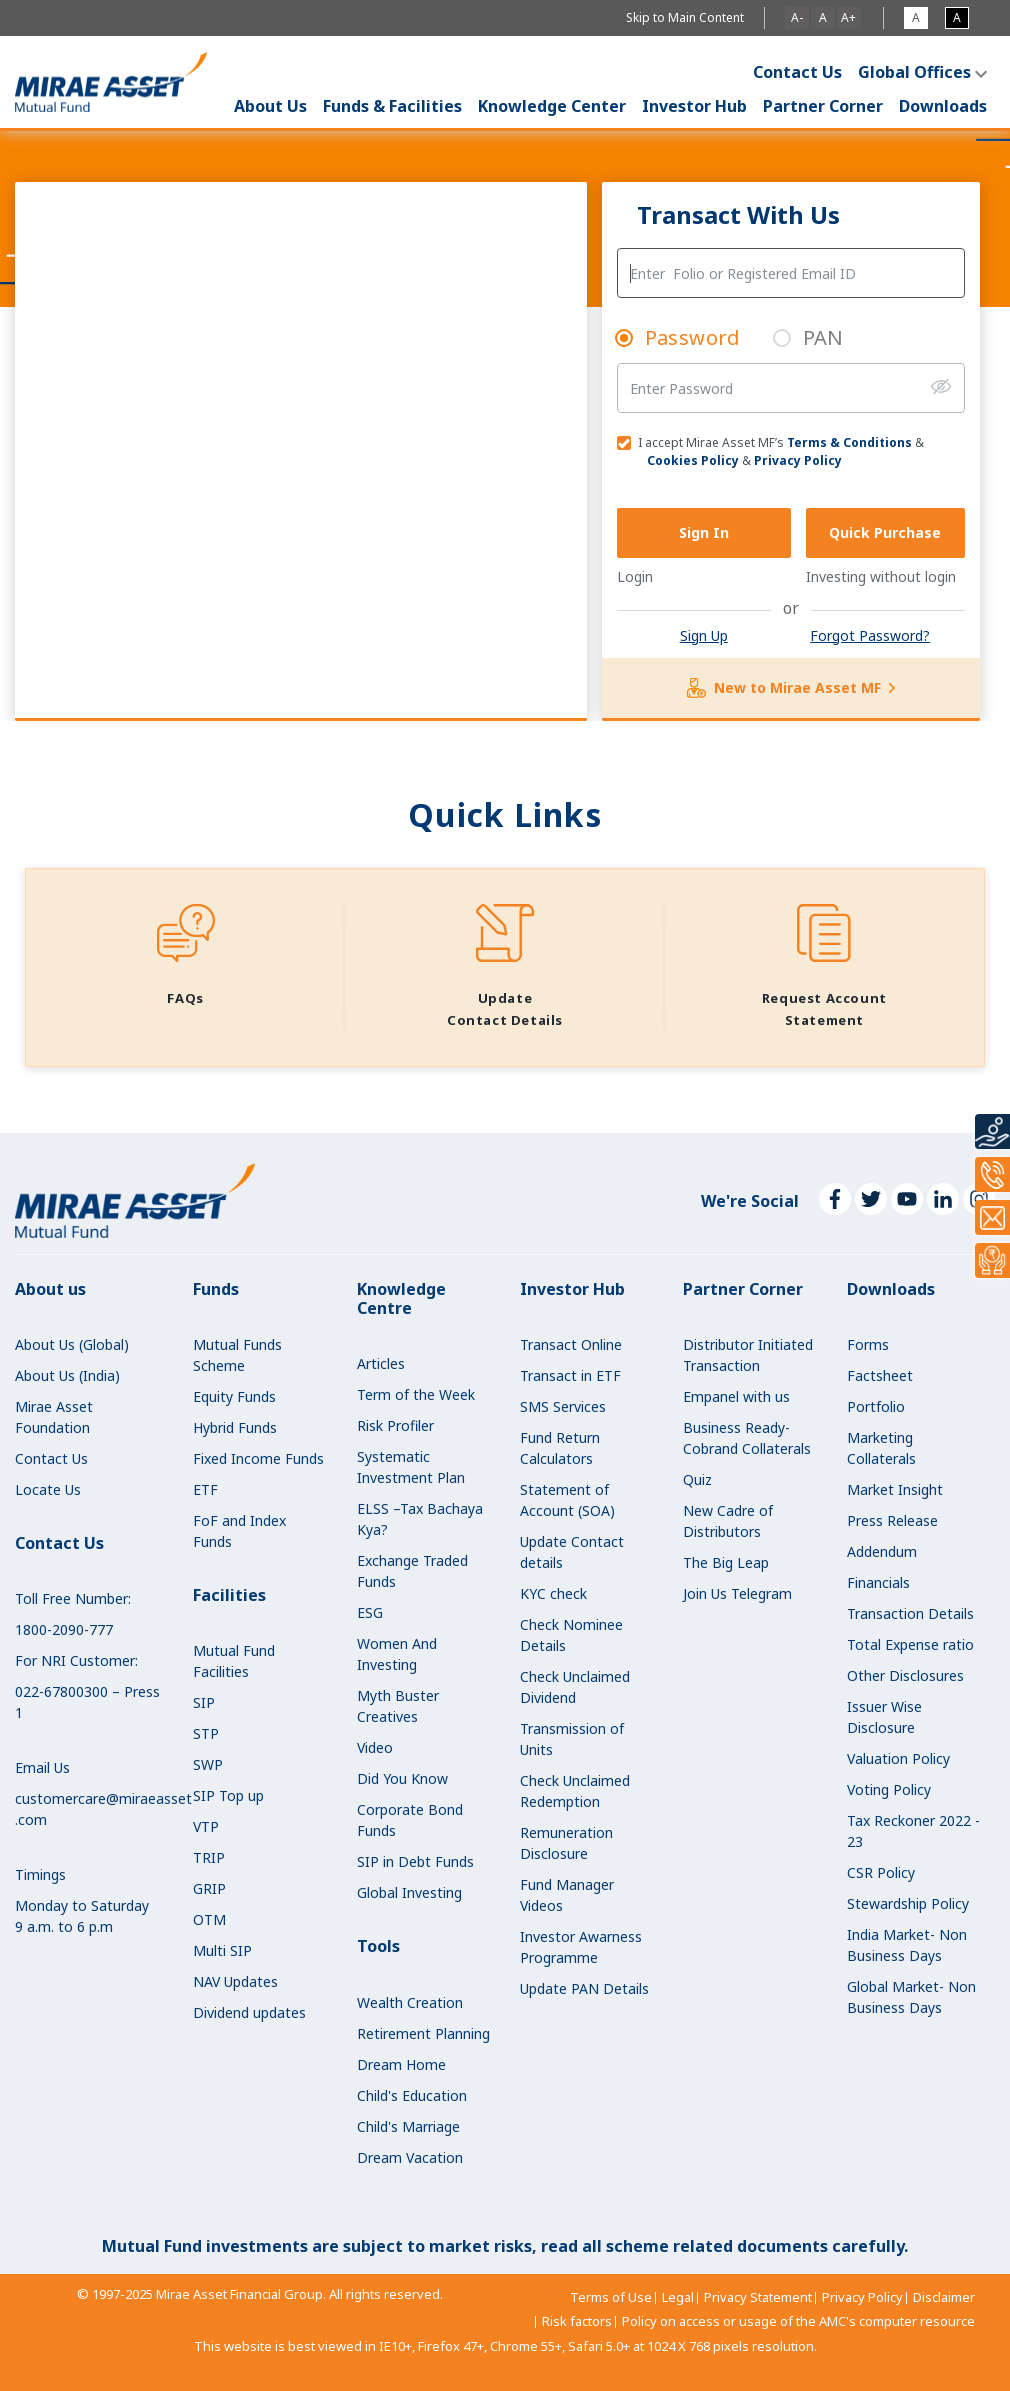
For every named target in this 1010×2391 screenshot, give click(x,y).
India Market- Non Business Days (907, 1945)
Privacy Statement (758, 2297)
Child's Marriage (408, 2126)
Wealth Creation (410, 2002)
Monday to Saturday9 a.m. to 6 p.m (82, 1916)
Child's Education (412, 2095)
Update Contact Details (505, 1009)
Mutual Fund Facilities (234, 1661)
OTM (209, 1919)
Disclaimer (944, 2297)
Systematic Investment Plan (411, 1467)
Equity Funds (234, 1396)
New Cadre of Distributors (728, 1521)
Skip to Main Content (685, 17)
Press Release (892, 1520)
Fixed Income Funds (258, 1458)
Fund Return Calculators (560, 1448)
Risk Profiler (395, 1425)
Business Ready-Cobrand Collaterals (747, 1438)
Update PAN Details (584, 1988)
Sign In (704, 532)
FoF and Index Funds (239, 1531)
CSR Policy (881, 1872)
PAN (823, 337)
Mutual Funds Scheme (237, 1355)
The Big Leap (726, 1562)
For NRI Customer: (76, 1660)
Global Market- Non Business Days (911, 1997)
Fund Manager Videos (567, 1895)
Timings (40, 1874)
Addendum (882, 1551)
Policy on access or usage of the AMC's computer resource (798, 2321)
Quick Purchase (885, 532)
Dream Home (401, 2064)
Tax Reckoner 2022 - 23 (913, 1831)
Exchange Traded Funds (412, 1571)
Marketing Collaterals (881, 1448)
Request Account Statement (824, 1009)
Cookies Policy (693, 460)
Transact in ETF (570, 1375)
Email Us (42, 1767)
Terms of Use (611, 2297)
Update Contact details (572, 1552)
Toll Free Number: (73, 1598)
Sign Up (704, 635)
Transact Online (571, 1344)
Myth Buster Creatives (398, 1706)
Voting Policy (889, 1789)
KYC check (553, 1593)
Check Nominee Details (571, 1635)
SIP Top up (228, 1795)
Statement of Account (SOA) (567, 1500)
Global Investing (409, 1892)
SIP (204, 1702)
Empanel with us (736, 1396)
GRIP (209, 1888)
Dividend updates (249, 2012)
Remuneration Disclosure (566, 1843)
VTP (206, 1826)
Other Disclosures (905, 1675)
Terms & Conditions (849, 442)
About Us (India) (67, 1375)
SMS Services (563, 1406)
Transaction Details (910, 1613)
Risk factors (577, 2321)
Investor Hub (694, 106)
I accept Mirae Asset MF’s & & (770, 451)
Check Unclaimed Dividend (575, 1687)
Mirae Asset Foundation (54, 1417)
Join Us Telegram (737, 1593)
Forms (868, 1344)
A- (797, 17)
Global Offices (914, 72)
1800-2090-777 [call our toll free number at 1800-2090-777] (64, 1629)
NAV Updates (235, 1981)
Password (693, 337)
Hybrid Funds (235, 1427)
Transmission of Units (572, 1739)
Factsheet (880, 1375)
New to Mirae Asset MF (791, 688)
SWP (208, 1764)
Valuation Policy (898, 1758)
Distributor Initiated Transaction (748, 1355)
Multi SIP (222, 1950)
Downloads (943, 106)
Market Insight (895, 1489)
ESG (370, 1612)
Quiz (697, 1479)
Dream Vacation (410, 2157)
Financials (878, 1582)
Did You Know (402, 1778)
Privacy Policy (798, 460)
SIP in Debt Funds (415, 1861)
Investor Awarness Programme (581, 1947)
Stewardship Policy (908, 1903)
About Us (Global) (72, 1344)
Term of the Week (416, 1394)
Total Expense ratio (910, 1644)
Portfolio (876, 1406)
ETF (205, 1489)
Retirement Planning (423, 2033)
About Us (270, 106)
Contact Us (797, 72)
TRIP (209, 1857)
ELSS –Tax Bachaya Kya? (420, 1519)
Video (375, 1747)
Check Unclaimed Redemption (575, 1791)
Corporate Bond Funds (410, 1820)
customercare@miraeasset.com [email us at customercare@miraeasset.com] (89, 1809)
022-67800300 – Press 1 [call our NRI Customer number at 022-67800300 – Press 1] (87, 1702)
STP (206, 1733)
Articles (381, 1363)
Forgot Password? (870, 635)
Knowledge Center (552, 106)
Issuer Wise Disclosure (884, 1717)
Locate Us (48, 1489)
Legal (678, 2297)
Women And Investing (397, 1654)
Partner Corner (823, 106)
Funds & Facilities (392, 106)
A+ (848, 17)
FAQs (185, 998)
